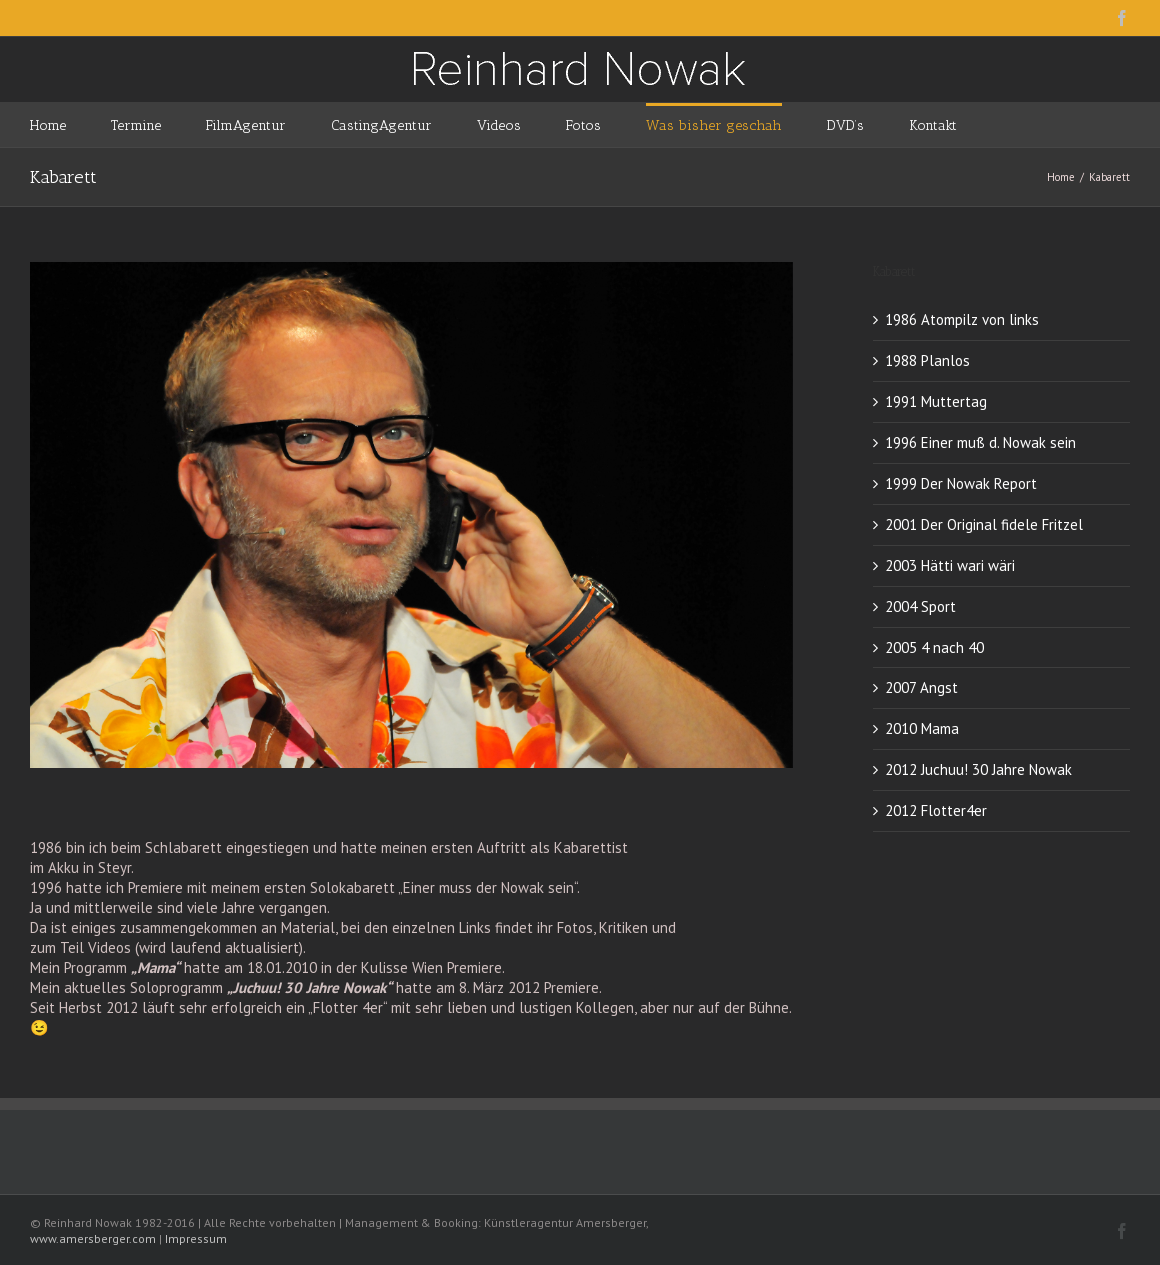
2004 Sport (920, 606)
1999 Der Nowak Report (961, 483)
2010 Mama (922, 728)
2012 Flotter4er (936, 810)
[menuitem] (70, 124)
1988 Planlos (927, 360)
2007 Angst (921, 687)
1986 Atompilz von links (962, 319)
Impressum (196, 1238)
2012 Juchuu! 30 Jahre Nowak (978, 769)
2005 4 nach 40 (934, 647)
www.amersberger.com (93, 1238)
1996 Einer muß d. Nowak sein (980, 442)
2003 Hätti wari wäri (950, 565)
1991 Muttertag (936, 401)
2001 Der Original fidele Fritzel (984, 524)
